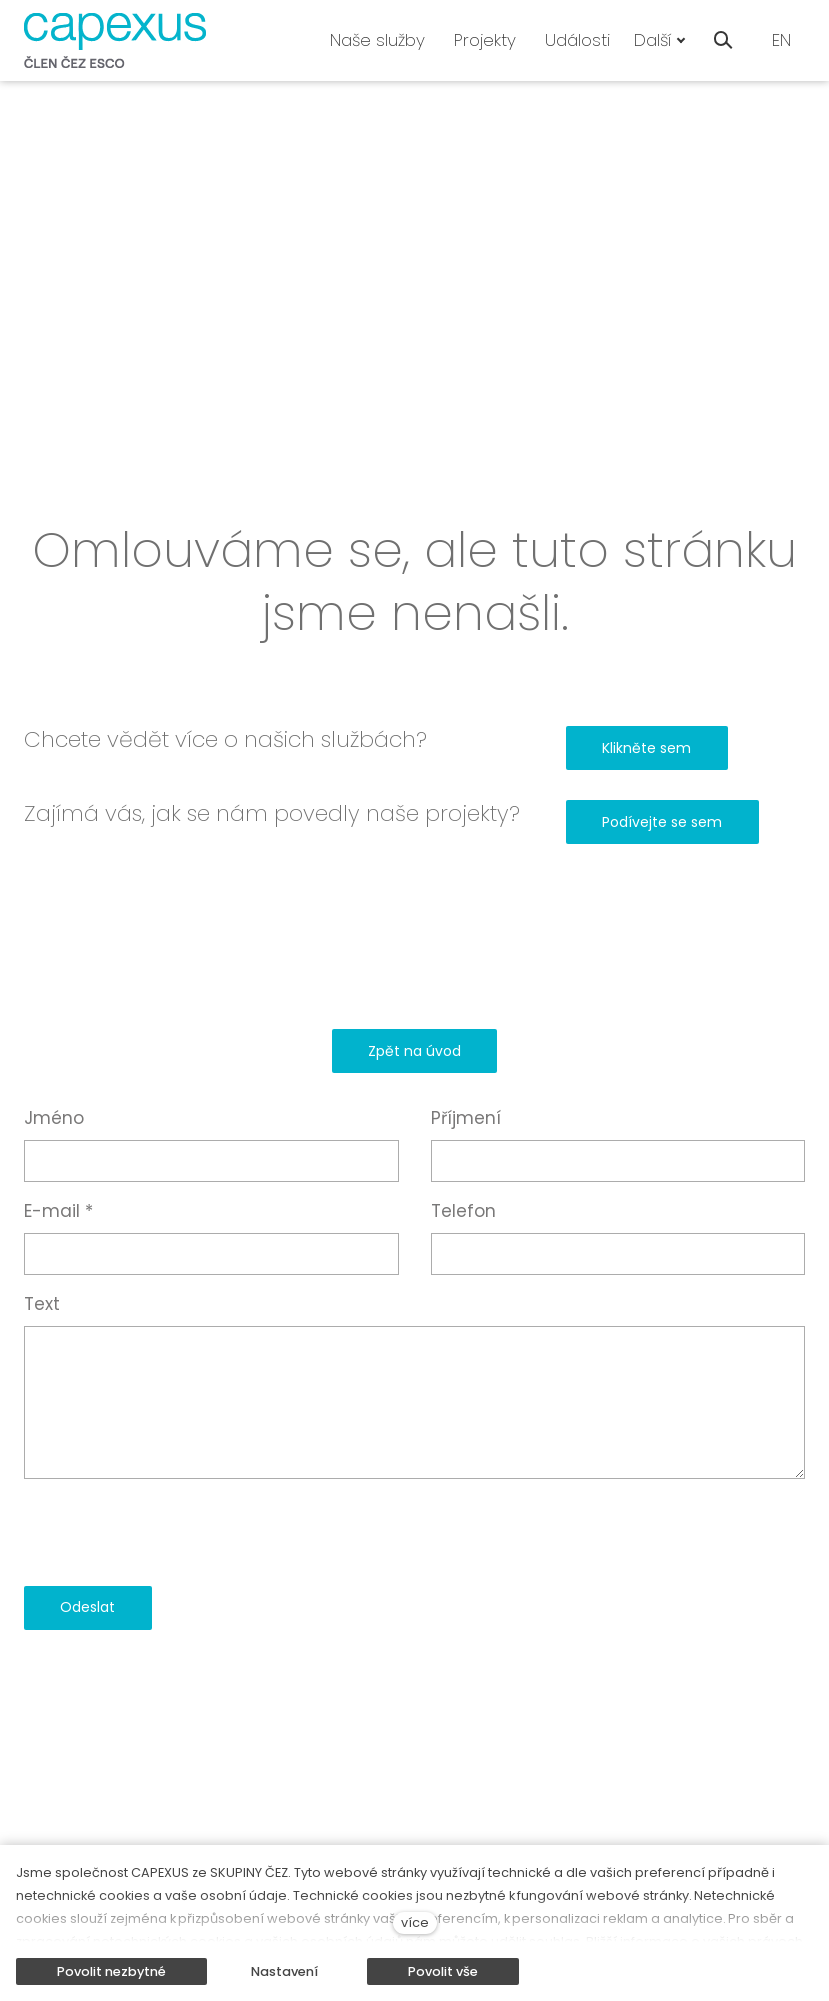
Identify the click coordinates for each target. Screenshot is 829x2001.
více (415, 1922)
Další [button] (660, 40)
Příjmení (466, 1118)
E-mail (58, 1211)
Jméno (54, 1118)
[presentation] (176, 1532)
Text (42, 1304)
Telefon (463, 1211)
